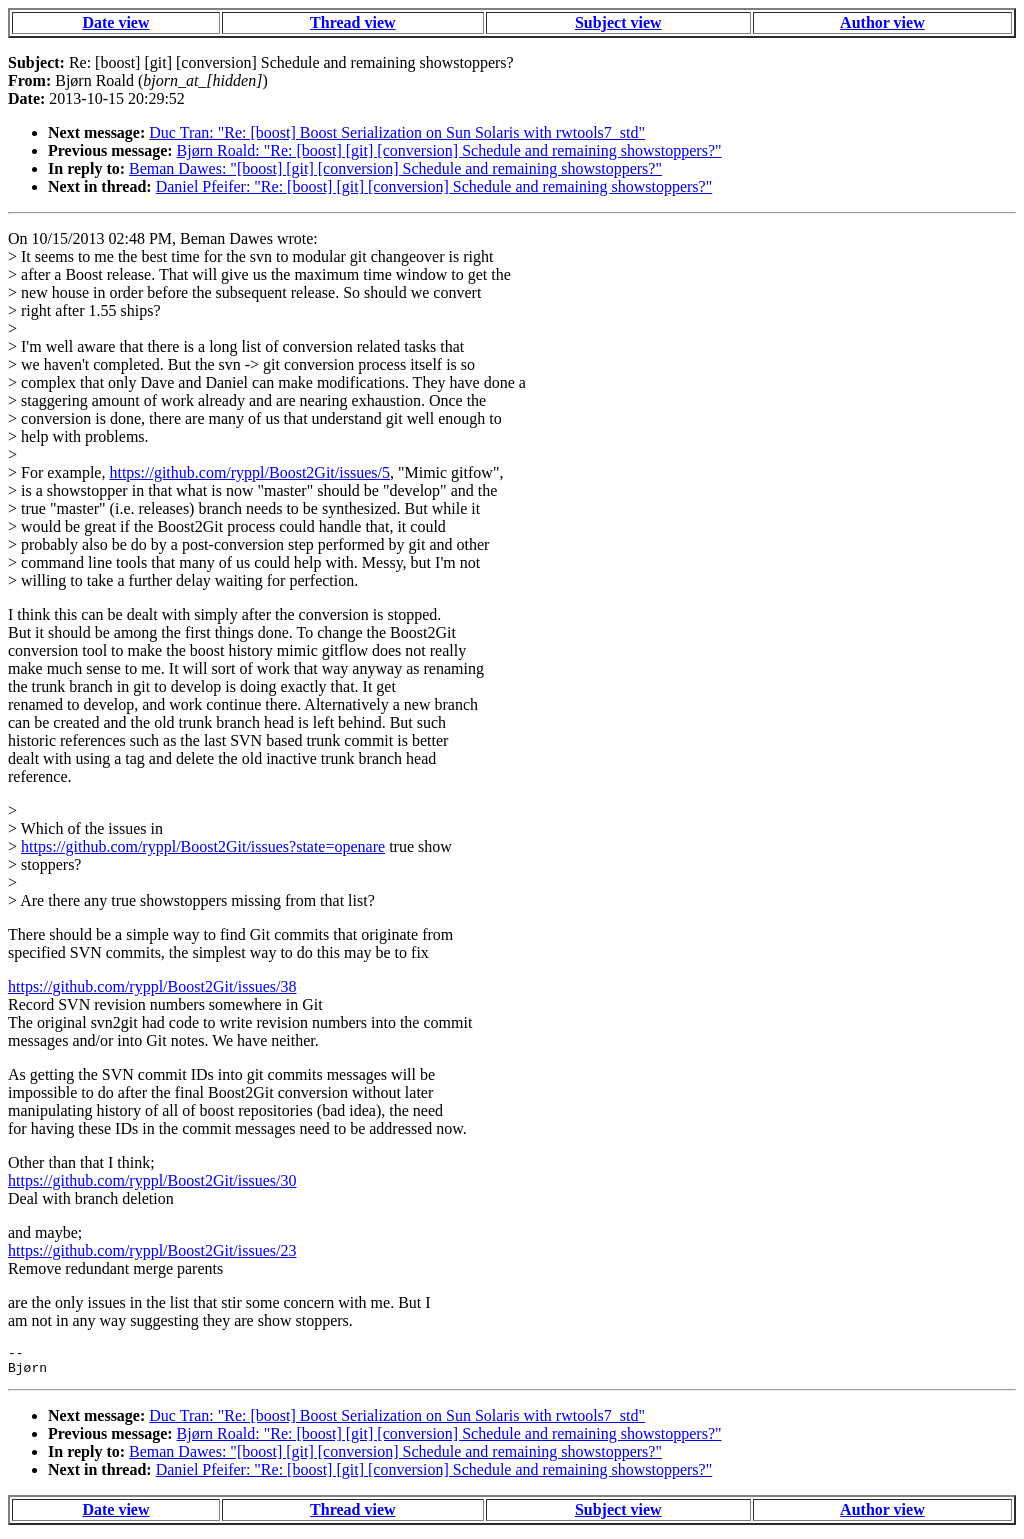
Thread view (352, 22)
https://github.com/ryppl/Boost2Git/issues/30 (152, 1180)
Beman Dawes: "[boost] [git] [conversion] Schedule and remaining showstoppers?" (395, 168)
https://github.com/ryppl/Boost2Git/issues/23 (152, 1250)
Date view (115, 22)
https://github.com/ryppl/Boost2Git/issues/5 (249, 472)
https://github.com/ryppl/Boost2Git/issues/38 (152, 986)
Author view (882, 22)
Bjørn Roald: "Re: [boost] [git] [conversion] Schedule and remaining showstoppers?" (449, 150)
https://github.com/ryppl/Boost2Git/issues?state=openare (203, 846)
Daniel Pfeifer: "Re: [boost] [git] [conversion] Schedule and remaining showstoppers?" (434, 186)
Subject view (618, 22)
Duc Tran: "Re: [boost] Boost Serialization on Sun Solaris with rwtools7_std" (397, 132)
